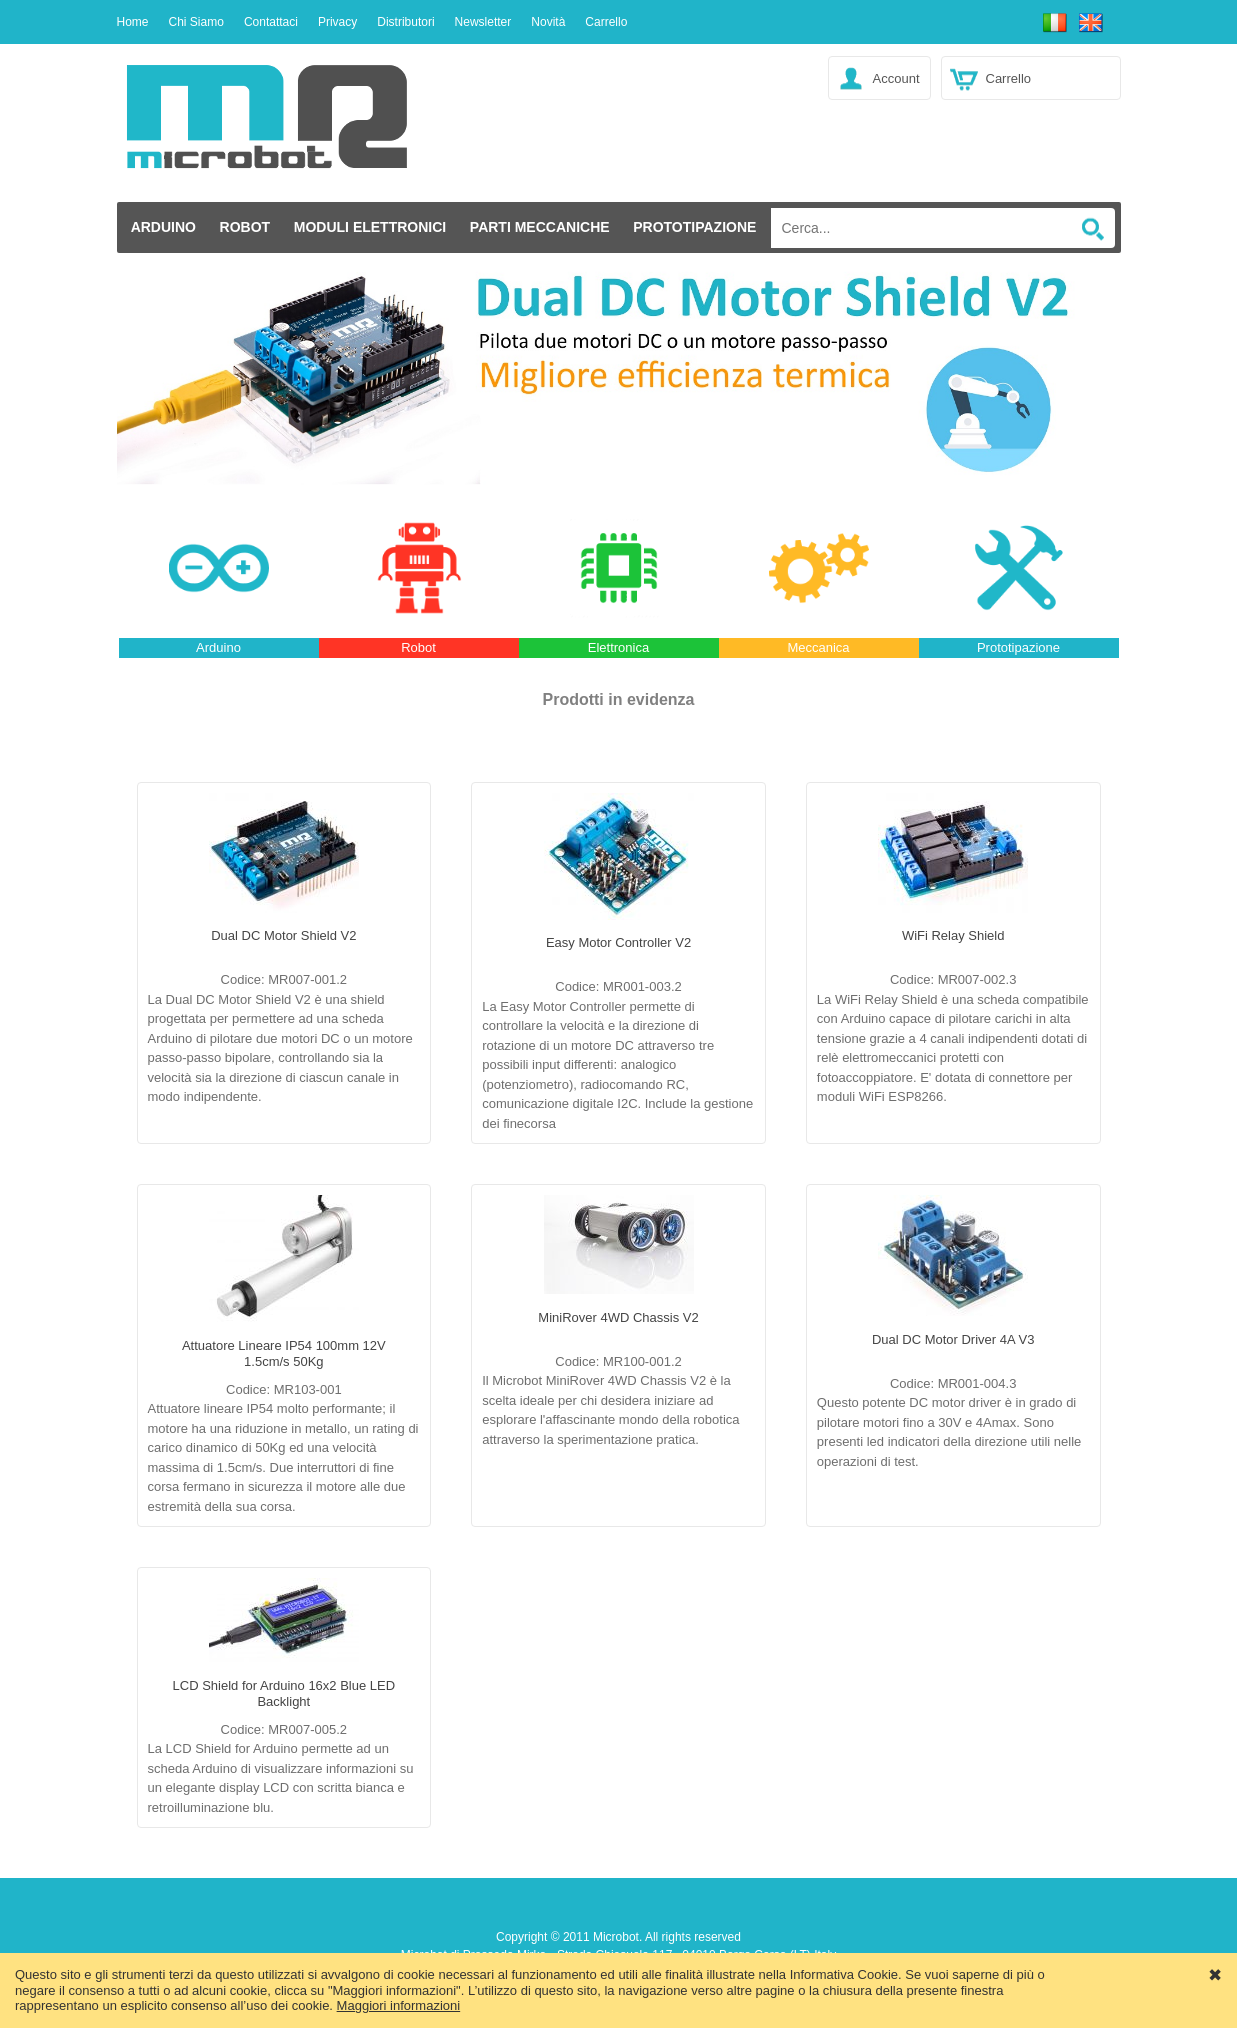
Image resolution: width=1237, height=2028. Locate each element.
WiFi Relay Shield (953, 935)
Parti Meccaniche (540, 227)
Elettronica (618, 647)
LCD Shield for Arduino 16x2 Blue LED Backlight (284, 1693)
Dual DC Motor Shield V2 (283, 935)
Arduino (163, 227)
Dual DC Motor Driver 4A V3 (953, 1339)
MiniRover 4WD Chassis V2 (618, 1317)
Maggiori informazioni (399, 2005)
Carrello (1009, 78)
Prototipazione (694, 227)
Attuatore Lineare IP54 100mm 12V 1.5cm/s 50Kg (284, 1353)
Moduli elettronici (370, 227)
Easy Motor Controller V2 (618, 942)
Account (896, 78)
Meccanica (818, 647)
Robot (245, 227)
